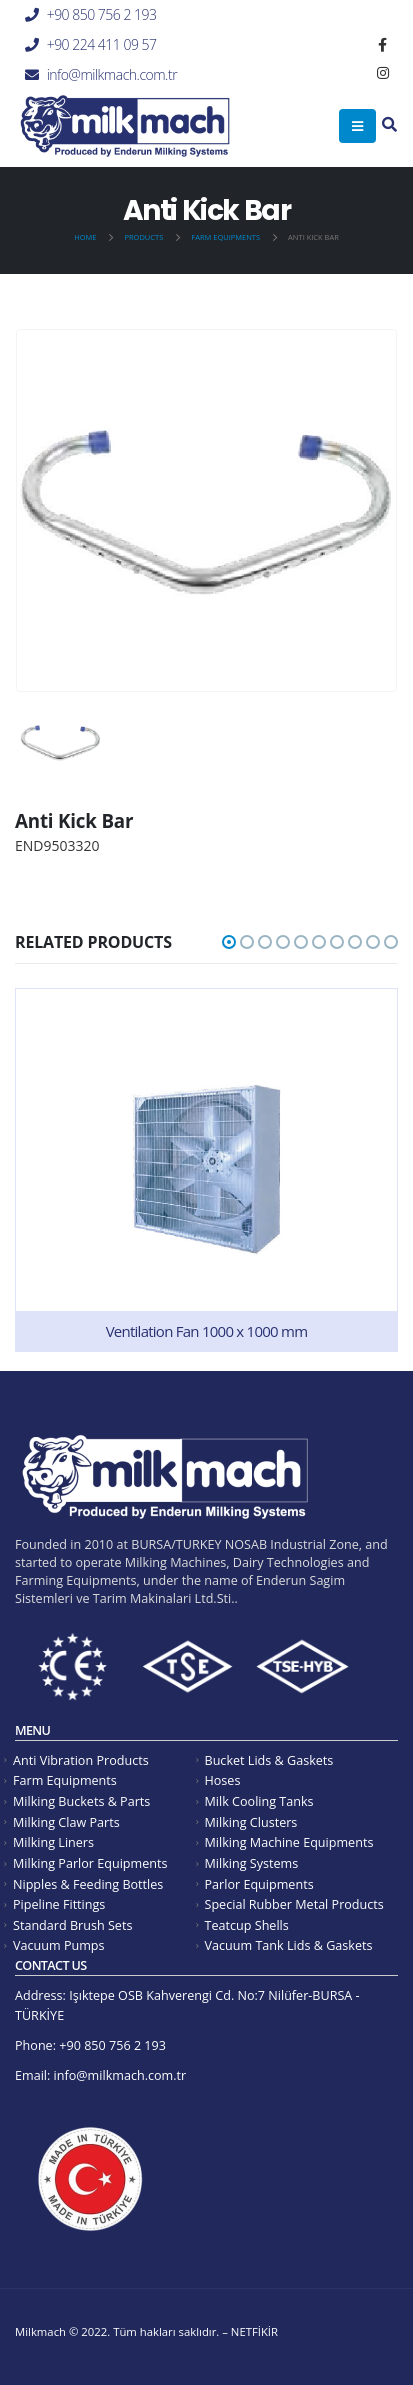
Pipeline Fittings (59, 1904)
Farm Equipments (65, 1780)
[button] (229, 942)
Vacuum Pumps (59, 1945)
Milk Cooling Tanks (259, 1801)
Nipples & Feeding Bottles (88, 1884)
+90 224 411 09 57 (102, 44)
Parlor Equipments (259, 1884)
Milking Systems (252, 1863)
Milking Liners (53, 1842)
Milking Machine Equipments (289, 1842)
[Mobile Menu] (357, 126)
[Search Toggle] (389, 125)
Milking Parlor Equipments (90, 1863)
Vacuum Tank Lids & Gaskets (289, 1945)
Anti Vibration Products (81, 1760)
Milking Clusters (251, 1822)
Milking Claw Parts (66, 1822)
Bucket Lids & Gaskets (269, 1760)
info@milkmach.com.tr (112, 74)
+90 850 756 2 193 (102, 14)
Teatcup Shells (247, 1925)
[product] (206, 1170)
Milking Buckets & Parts (81, 1801)
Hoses (223, 1780)
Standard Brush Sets (72, 1925)
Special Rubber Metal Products (294, 1904)
